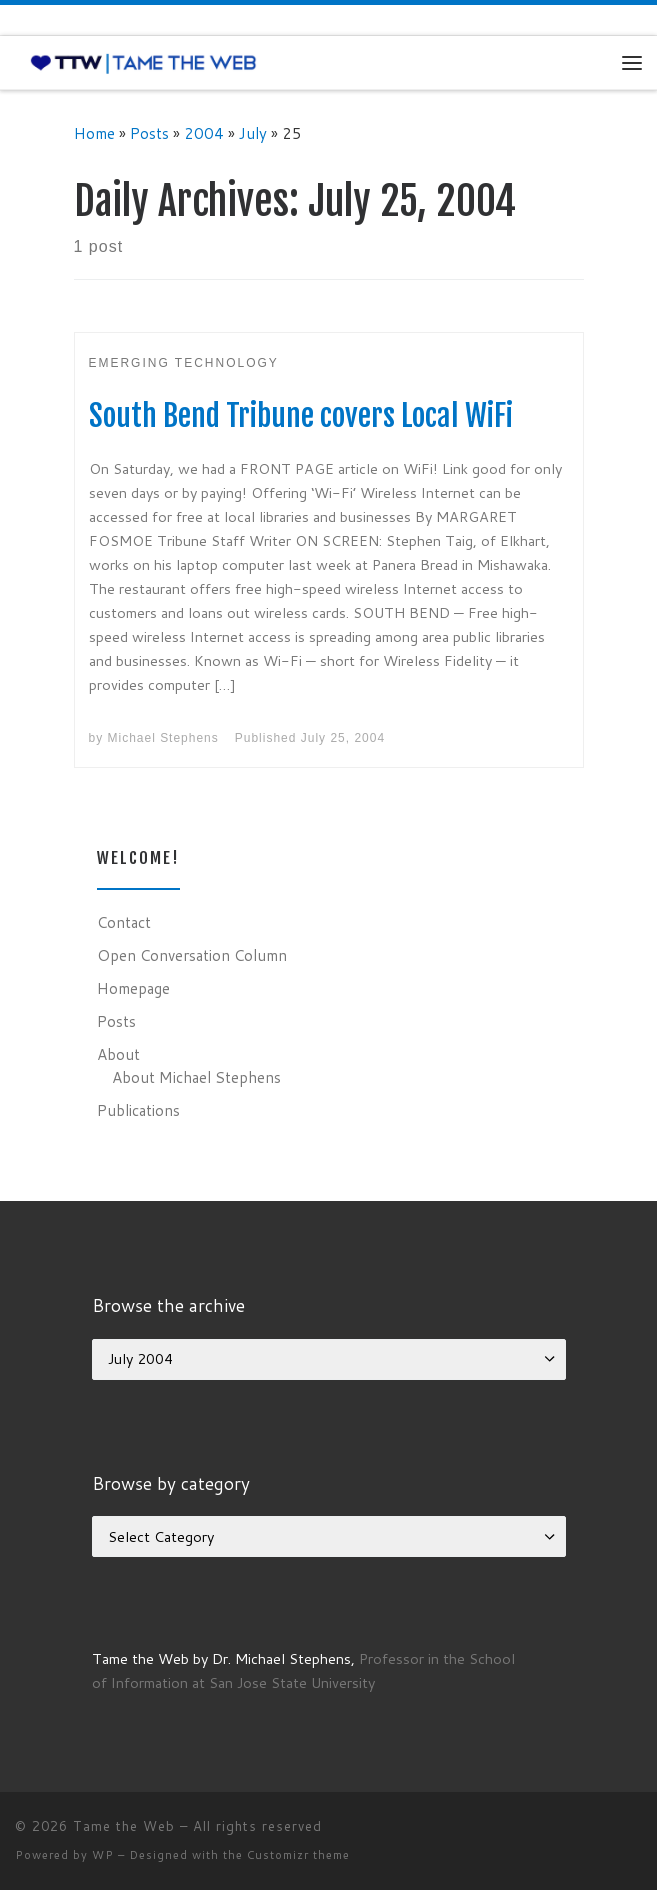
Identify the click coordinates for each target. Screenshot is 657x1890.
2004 (204, 133)
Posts (149, 133)
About (118, 1054)
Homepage (133, 988)
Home (94, 133)
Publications (138, 1110)
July (253, 133)
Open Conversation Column (192, 955)
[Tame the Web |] (143, 62)
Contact (124, 922)
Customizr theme (298, 1855)
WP (103, 1855)
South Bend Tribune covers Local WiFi (301, 415)
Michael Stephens (163, 738)
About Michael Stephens (196, 1077)
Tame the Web (124, 1826)
